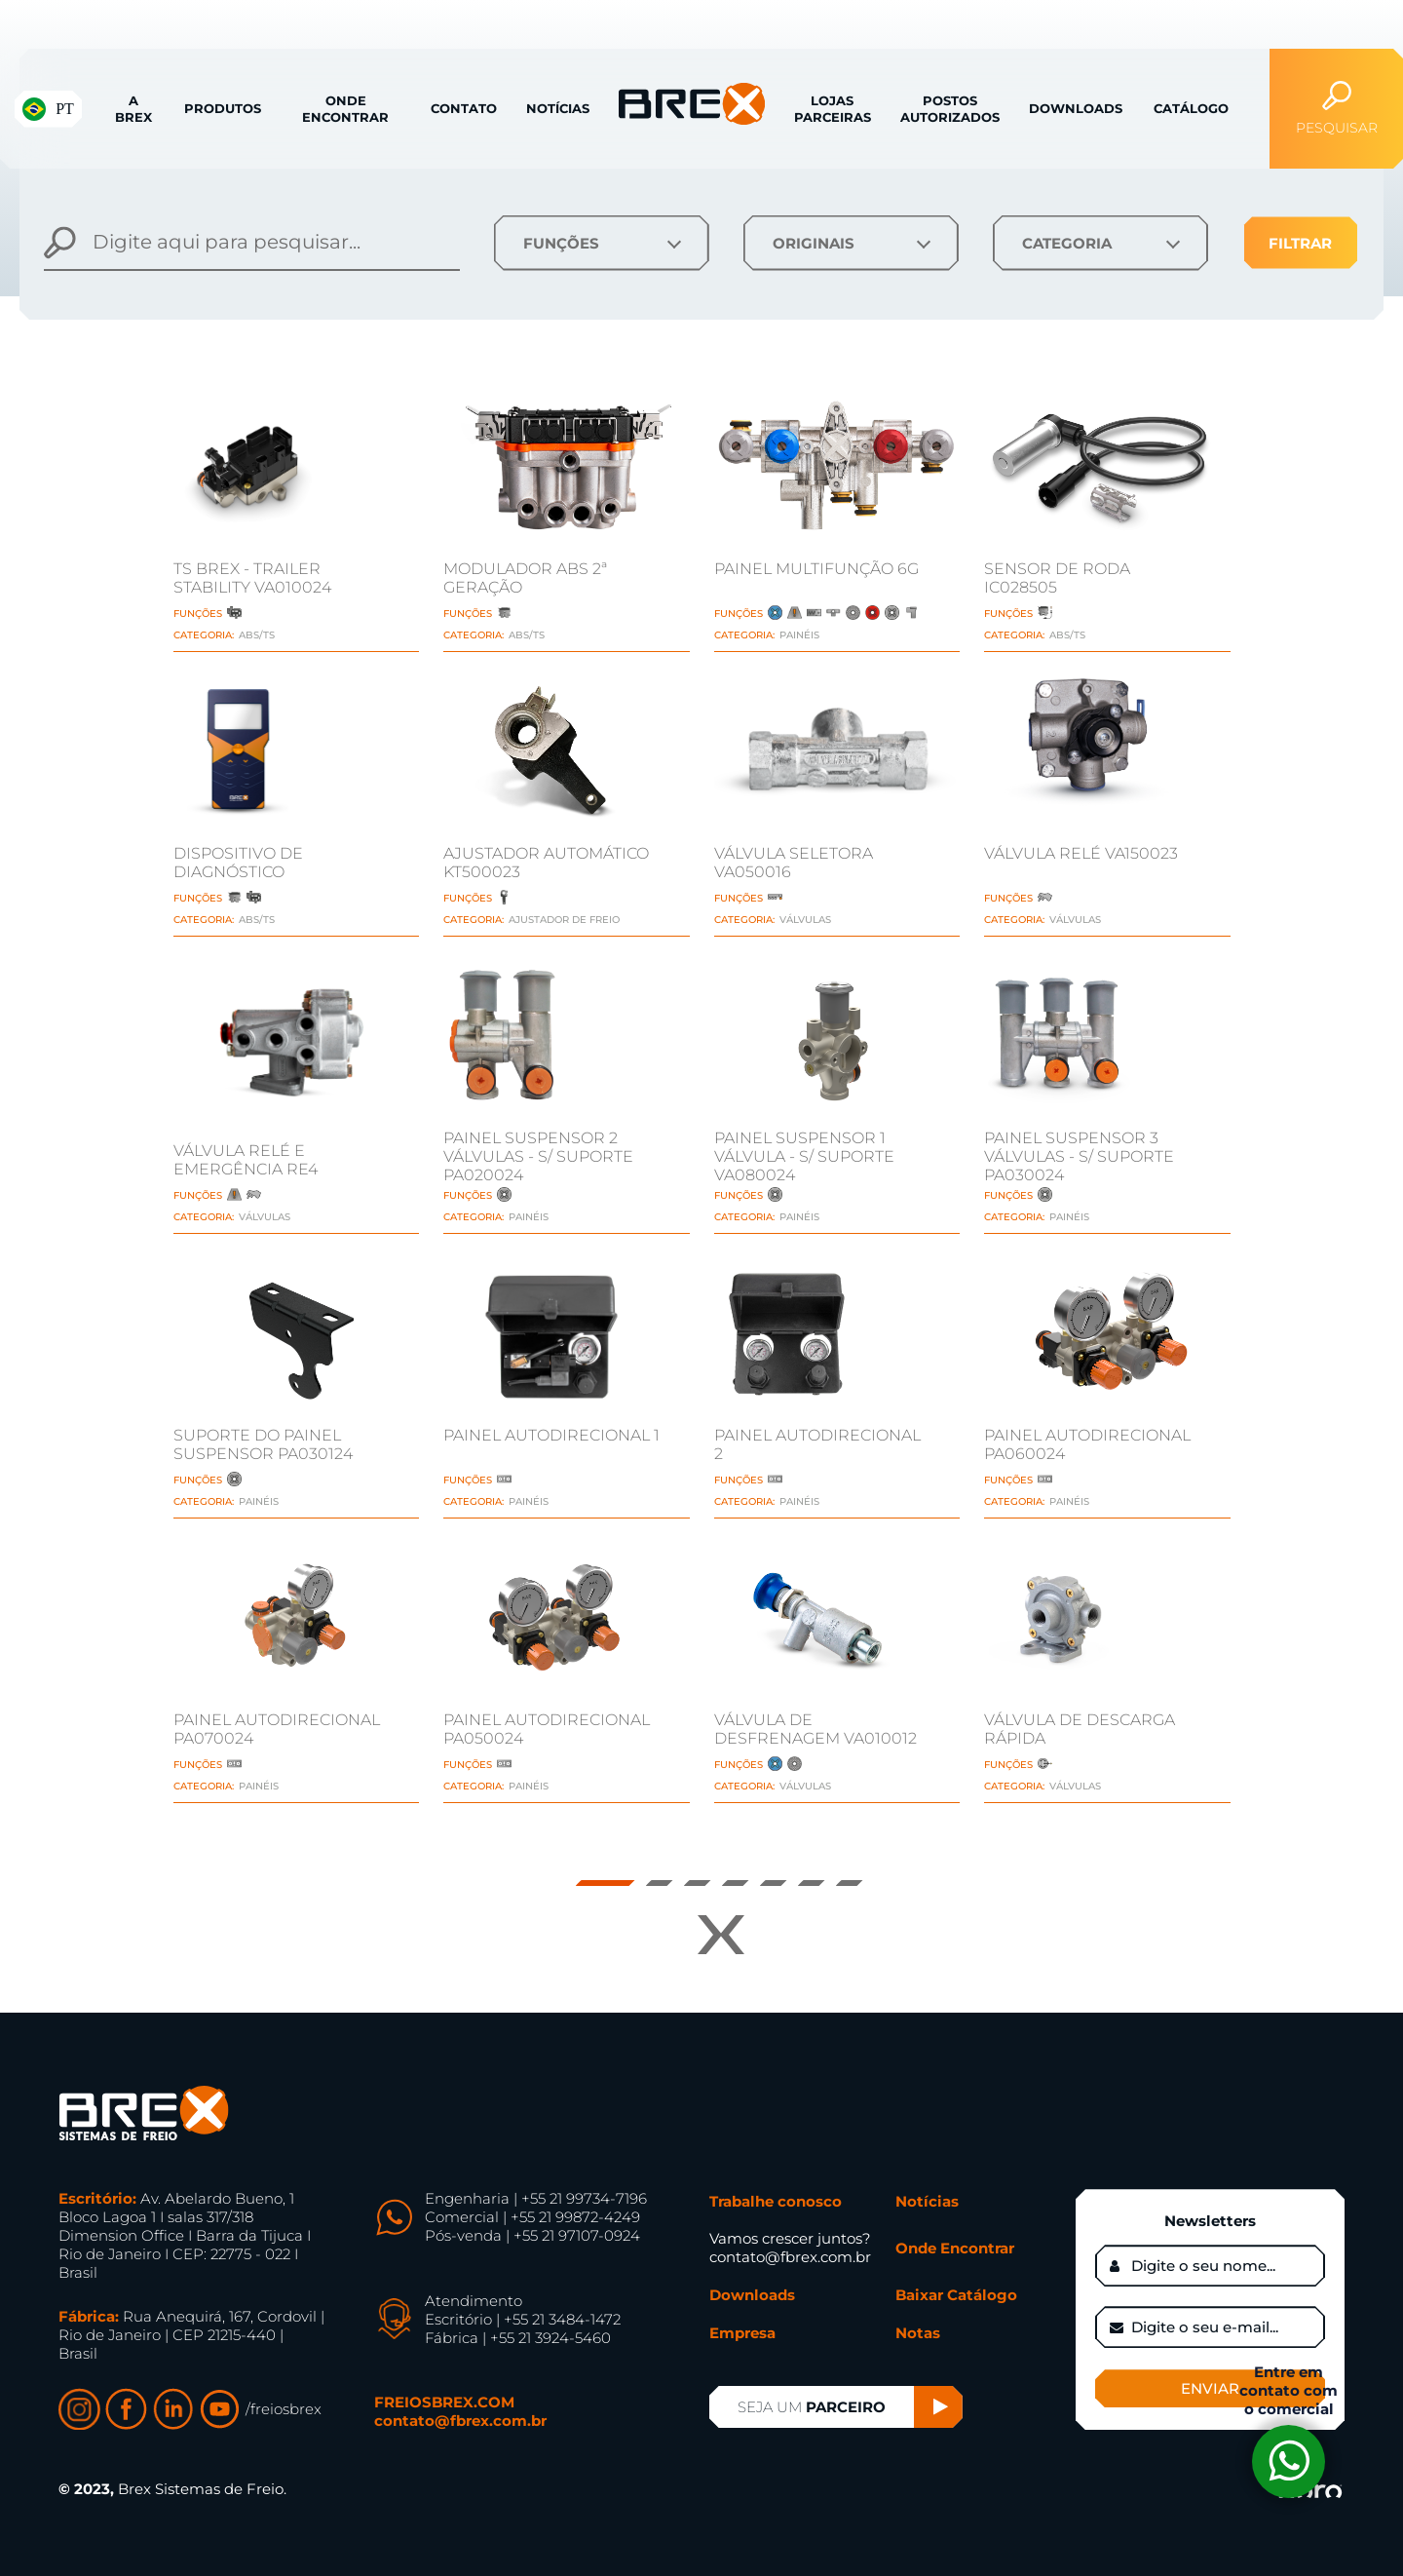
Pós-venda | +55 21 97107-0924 (532, 2235)
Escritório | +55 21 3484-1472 (523, 2319)
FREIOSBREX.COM (444, 2402)
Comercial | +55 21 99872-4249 (532, 2217)
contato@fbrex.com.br (460, 2420)
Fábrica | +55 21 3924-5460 (518, 2337)
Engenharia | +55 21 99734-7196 (536, 2198)
